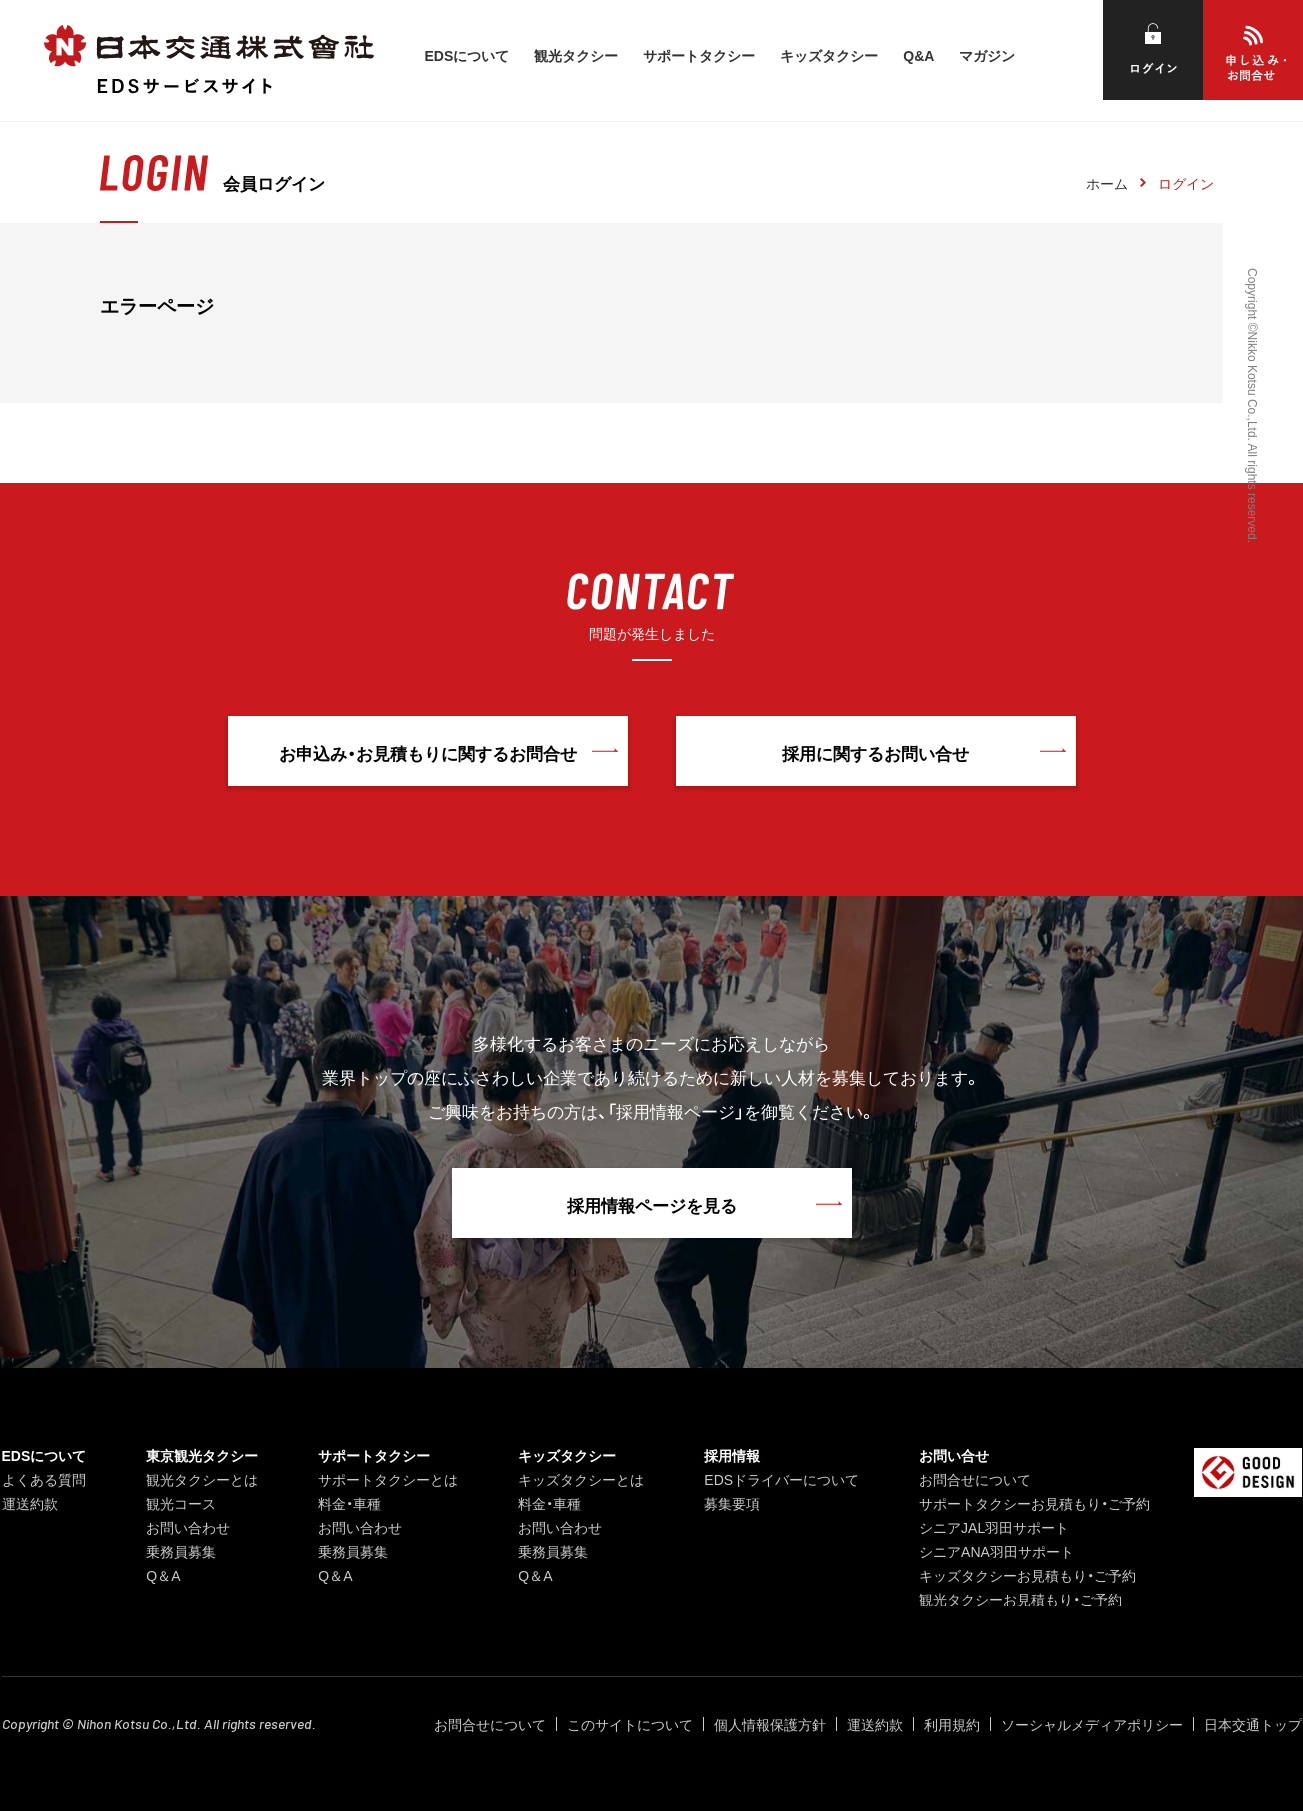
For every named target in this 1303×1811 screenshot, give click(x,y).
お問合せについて (975, 1479)
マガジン (987, 55)
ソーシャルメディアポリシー (1092, 1724)
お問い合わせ (188, 1527)
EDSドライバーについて (781, 1479)
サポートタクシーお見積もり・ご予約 (1034, 1503)
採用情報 (732, 1455)
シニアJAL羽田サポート (994, 1527)
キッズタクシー (829, 55)
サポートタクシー (699, 55)
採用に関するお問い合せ (875, 752)
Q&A (918, 55)
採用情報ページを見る (652, 1204)
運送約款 (30, 1503)
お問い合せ (954, 1455)
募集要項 (732, 1503)
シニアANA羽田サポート (996, 1551)
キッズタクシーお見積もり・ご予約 (1027, 1575)
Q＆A (163, 1575)
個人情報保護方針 (770, 1724)
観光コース (181, 1503)
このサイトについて (630, 1724)
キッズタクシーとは (581, 1479)
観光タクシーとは (202, 1479)
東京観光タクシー (202, 1455)
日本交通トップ (1253, 1724)
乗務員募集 (181, 1551)
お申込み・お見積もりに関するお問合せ (428, 752)
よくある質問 (44, 1479)
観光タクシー (576, 55)
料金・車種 (349, 1503)
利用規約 (952, 1724)
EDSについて (466, 55)
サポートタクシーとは (388, 1479)
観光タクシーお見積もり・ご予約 (1020, 1599)
